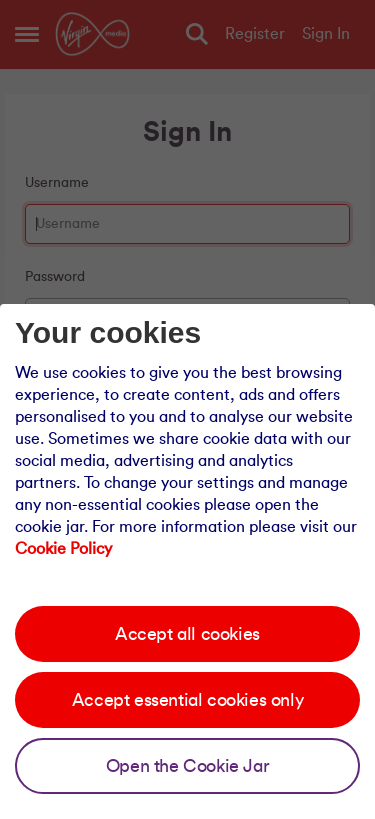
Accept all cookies (187, 634)
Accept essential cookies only (187, 700)
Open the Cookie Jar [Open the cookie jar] (187, 766)
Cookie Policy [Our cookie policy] (63, 549)
